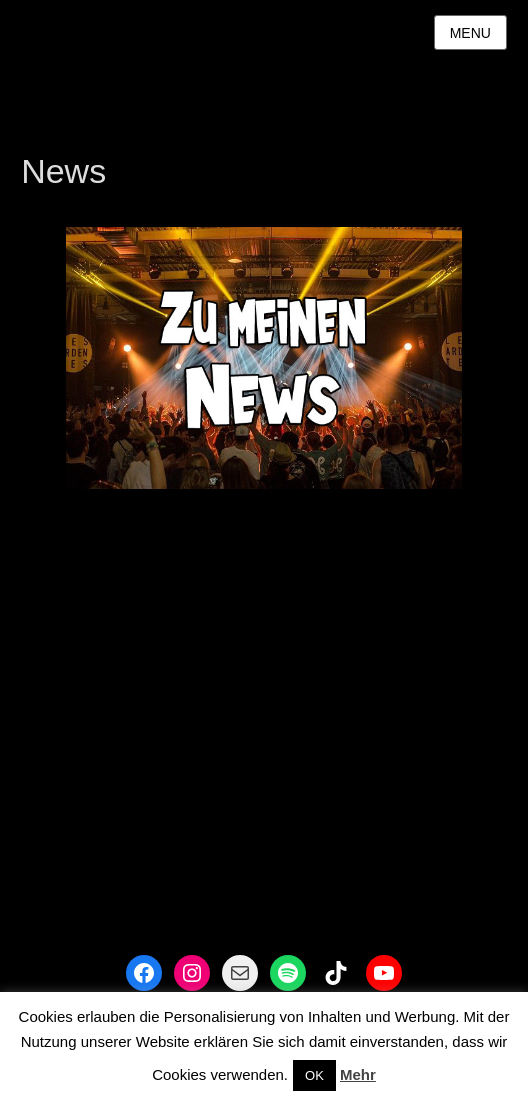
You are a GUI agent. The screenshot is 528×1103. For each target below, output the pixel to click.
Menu (470, 33)
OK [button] (314, 1075)
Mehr (358, 1074)
